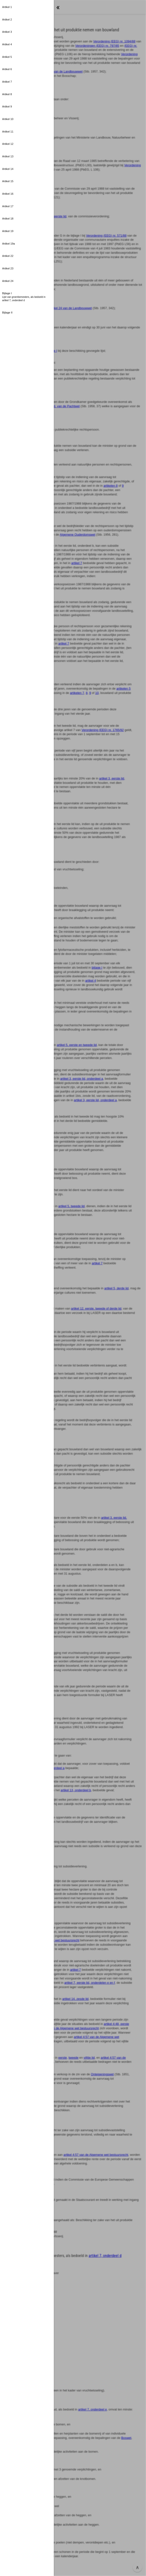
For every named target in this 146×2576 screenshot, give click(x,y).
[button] (73, 1288)
